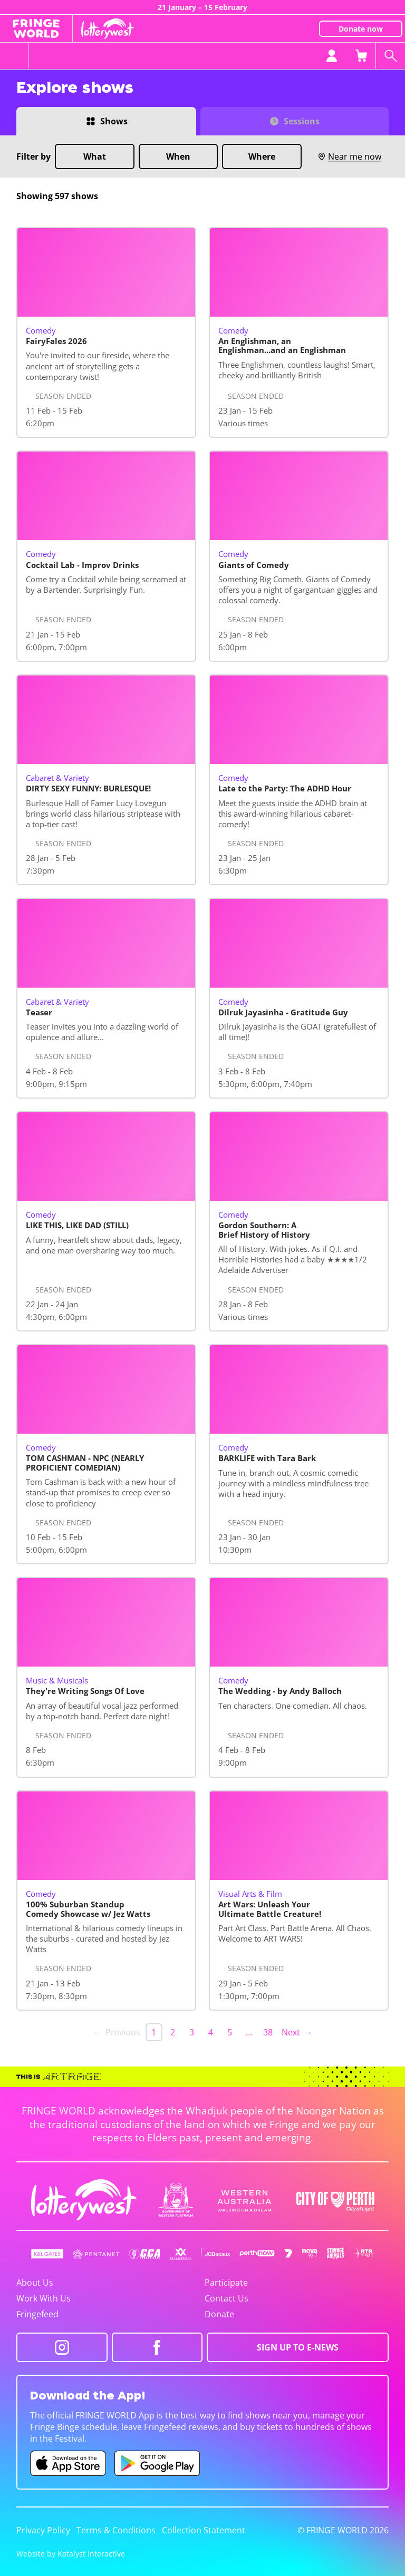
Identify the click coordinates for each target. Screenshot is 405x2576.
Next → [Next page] (297, 2032)
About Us (34, 2282)
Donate (219, 2314)
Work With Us (43, 2298)
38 (268, 2032)
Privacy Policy (43, 2530)
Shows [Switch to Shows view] (114, 121)
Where (261, 156)
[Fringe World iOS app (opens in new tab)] (68, 2463)
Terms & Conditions (116, 2530)
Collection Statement (203, 2530)
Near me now (349, 156)
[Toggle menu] (14, 56)
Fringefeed (37, 2314)
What (94, 156)
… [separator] (249, 2032)
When (178, 156)
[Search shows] (390, 56)
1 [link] (153, 2032)
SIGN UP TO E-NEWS (298, 2347)
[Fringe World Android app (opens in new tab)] (157, 2463)
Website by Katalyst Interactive (70, 2554)
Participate (226, 2282)
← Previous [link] (116, 2032)
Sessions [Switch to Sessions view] (302, 121)
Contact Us (226, 2298)
